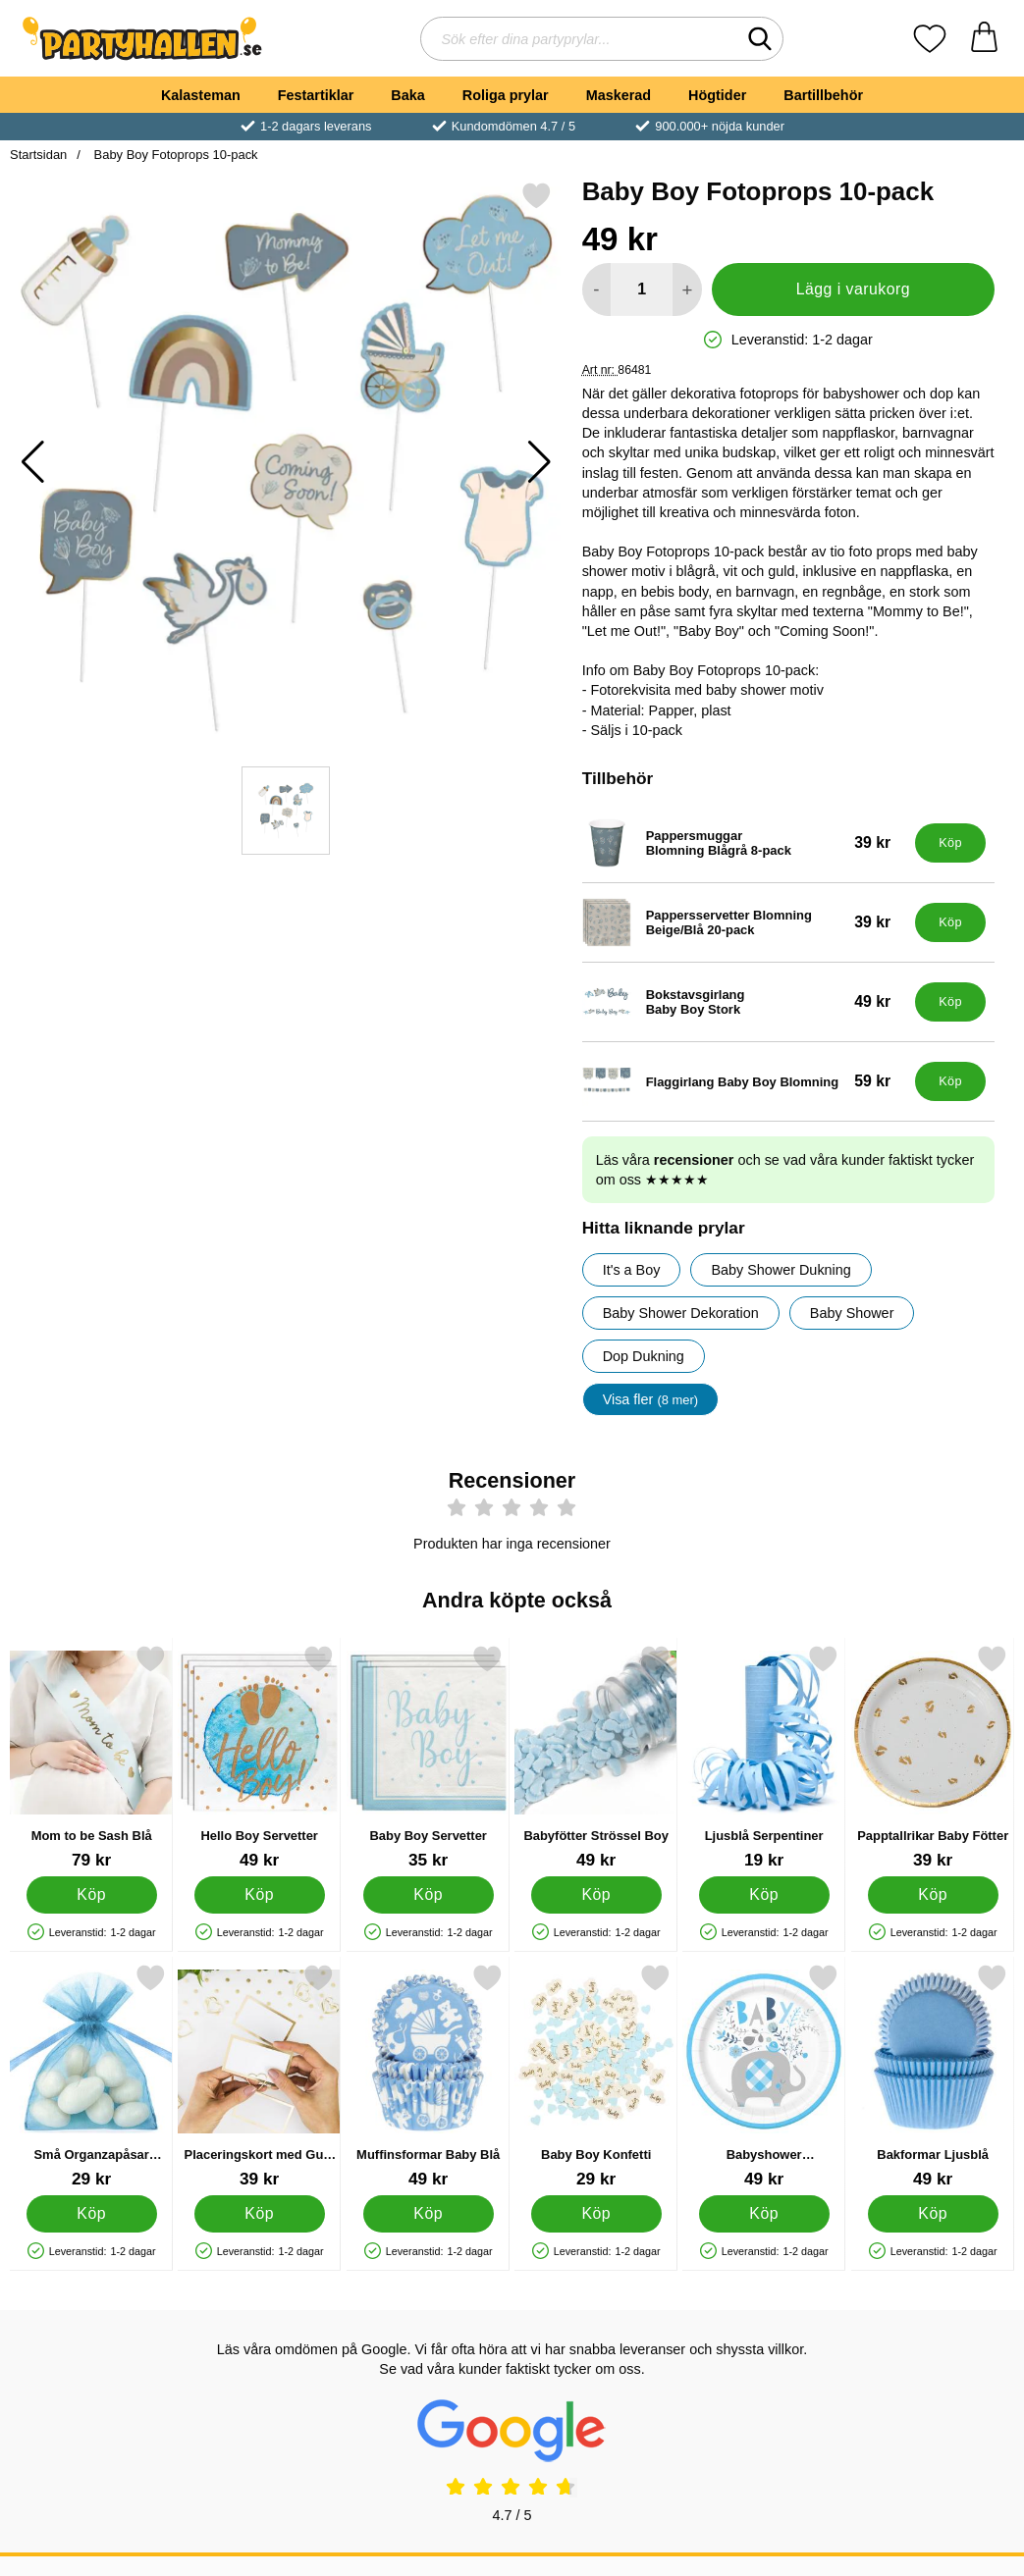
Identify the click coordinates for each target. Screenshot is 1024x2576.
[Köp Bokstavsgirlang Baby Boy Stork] (950, 1002)
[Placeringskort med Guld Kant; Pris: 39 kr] (259, 2076)
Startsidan (38, 154)
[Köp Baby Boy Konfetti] (596, 2214)
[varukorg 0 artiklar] (984, 39)
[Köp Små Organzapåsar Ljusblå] (92, 2214)
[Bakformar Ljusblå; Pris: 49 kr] (932, 2076)
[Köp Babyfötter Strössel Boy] (596, 1895)
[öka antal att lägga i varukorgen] (687, 289)
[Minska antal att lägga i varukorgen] (596, 289)
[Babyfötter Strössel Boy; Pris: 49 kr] (595, 1757)
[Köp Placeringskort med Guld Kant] (259, 2214)
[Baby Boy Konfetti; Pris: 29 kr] (595, 2076)
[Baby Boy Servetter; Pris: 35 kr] (428, 1757)
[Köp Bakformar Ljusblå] (932, 2214)
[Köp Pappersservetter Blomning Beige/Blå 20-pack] (950, 922)
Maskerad (618, 95)
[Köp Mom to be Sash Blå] (92, 1895)
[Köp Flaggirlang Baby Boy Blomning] (950, 1081)
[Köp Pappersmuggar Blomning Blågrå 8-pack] (950, 843)
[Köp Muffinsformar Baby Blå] (427, 2214)
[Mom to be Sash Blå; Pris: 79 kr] (91, 1757)
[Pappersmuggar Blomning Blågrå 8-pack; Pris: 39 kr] (744, 842)
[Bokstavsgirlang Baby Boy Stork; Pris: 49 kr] (744, 1001)
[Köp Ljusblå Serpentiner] (764, 1895)
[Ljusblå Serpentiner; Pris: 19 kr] (763, 1757)
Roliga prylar (505, 95)
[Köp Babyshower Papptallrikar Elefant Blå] (764, 2214)
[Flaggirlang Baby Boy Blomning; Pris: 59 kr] (744, 1081)
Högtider (717, 95)
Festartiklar (316, 95)
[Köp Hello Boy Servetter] (259, 1895)
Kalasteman (201, 95)
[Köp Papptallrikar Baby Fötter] (932, 1895)
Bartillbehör (823, 95)
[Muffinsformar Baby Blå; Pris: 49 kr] (428, 2076)
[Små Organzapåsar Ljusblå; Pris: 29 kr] (91, 2076)
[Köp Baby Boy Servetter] (427, 1895)
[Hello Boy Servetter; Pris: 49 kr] (259, 1757)
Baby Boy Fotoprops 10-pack (174, 154)
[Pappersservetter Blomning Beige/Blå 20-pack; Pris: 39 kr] (744, 922)
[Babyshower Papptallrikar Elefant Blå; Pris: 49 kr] (763, 2076)
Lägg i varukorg (853, 289)
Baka (407, 95)
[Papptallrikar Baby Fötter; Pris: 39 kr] (932, 1757)
